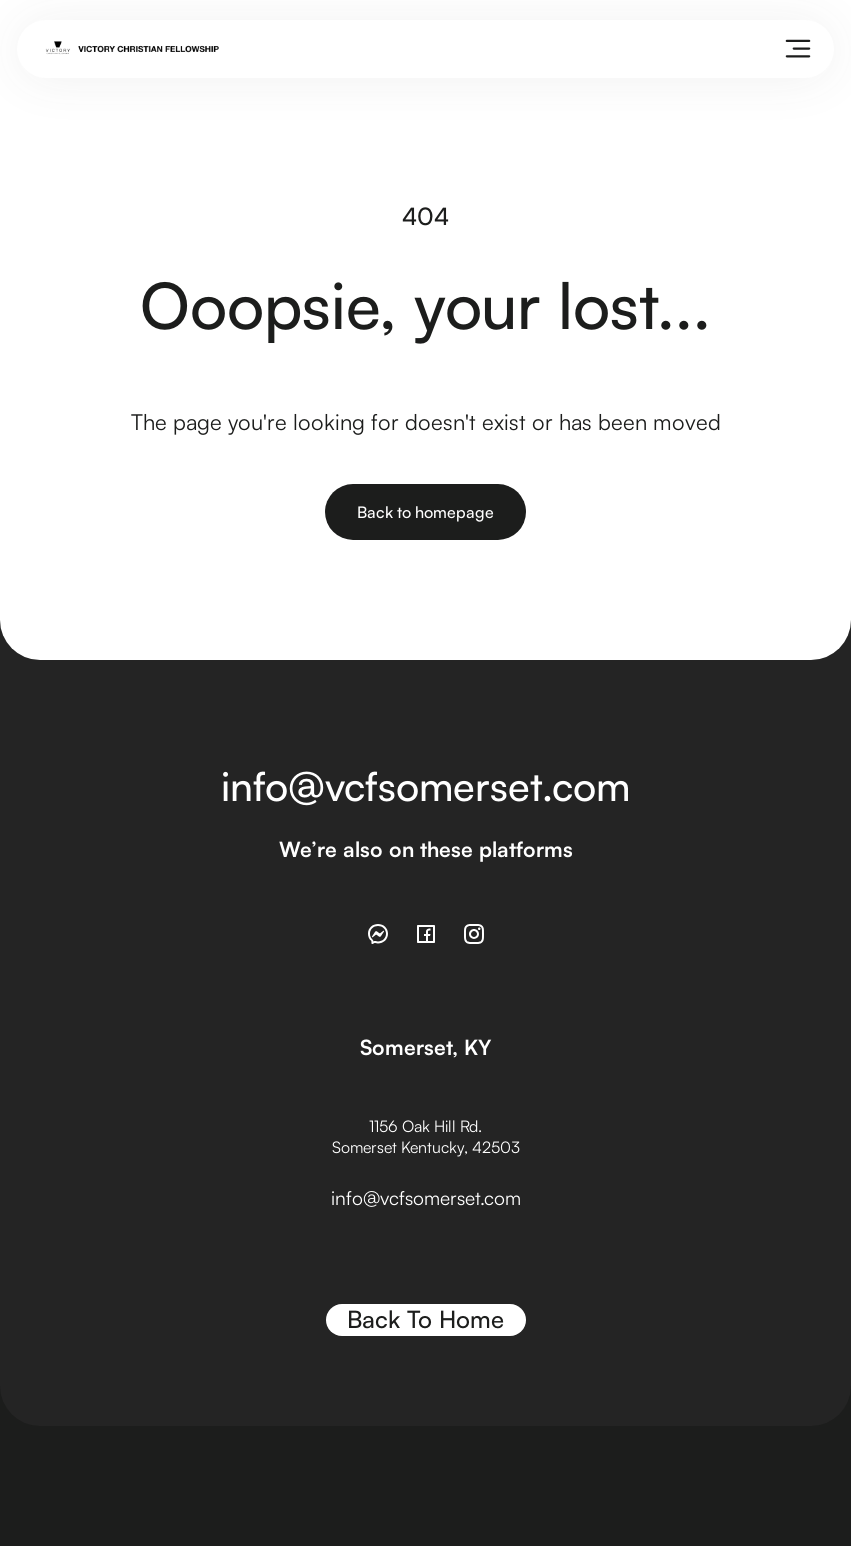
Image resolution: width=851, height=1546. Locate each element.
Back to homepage (425, 512)
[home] (133, 49)
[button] (798, 49)
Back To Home (425, 1319)
